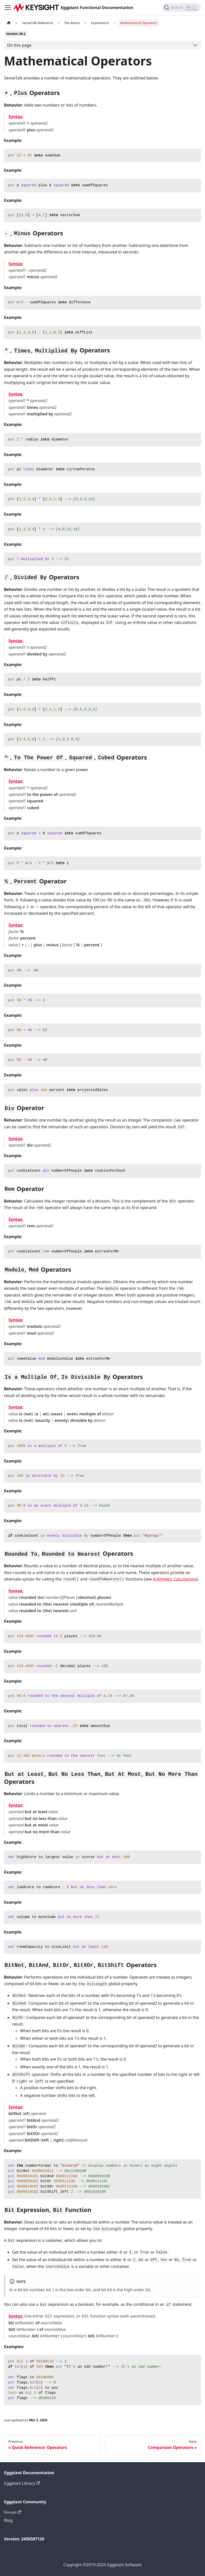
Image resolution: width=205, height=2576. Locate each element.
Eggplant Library (22, 2483)
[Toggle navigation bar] (8, 7)
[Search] (181, 7)
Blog (8, 2520)
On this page (19, 45)
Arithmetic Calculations (174, 1579)
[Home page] (9, 23)
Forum (12, 2512)
